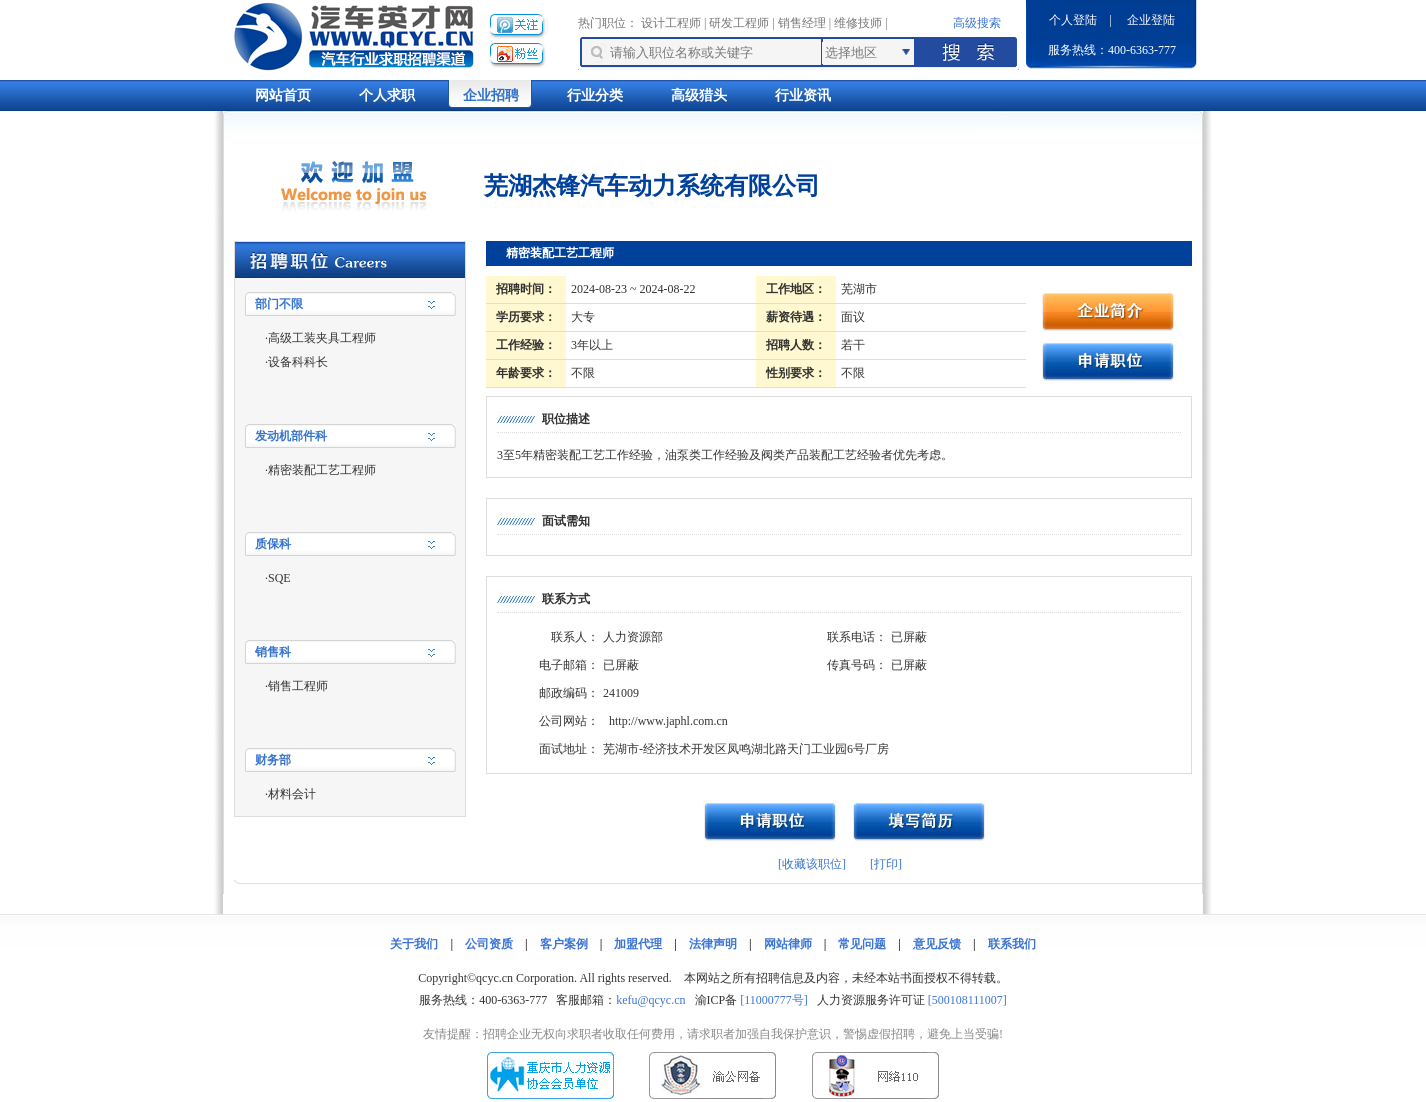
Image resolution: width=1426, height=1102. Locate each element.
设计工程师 (671, 23)
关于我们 (414, 944)
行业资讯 (803, 95)
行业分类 (595, 95)
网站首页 (283, 95)
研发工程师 (739, 23)
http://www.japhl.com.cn (668, 721)
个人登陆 (1073, 20)
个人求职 (387, 95)
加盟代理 (638, 944)
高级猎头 (699, 95)
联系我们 (1012, 944)
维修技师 (858, 23)
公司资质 (489, 944)
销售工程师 (298, 686)
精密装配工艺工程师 (322, 470)
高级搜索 (977, 23)
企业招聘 (491, 95)
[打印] (886, 864)
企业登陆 (1151, 20)
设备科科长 (298, 362)
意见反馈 (937, 944)
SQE (279, 578)
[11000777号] (774, 1000)
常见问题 (862, 944)
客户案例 (564, 944)
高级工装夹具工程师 (322, 338)
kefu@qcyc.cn (650, 1000)
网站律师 (788, 944)
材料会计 (292, 794)
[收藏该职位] (812, 864)
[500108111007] (967, 1000)
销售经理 (802, 23)
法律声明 (713, 944)
